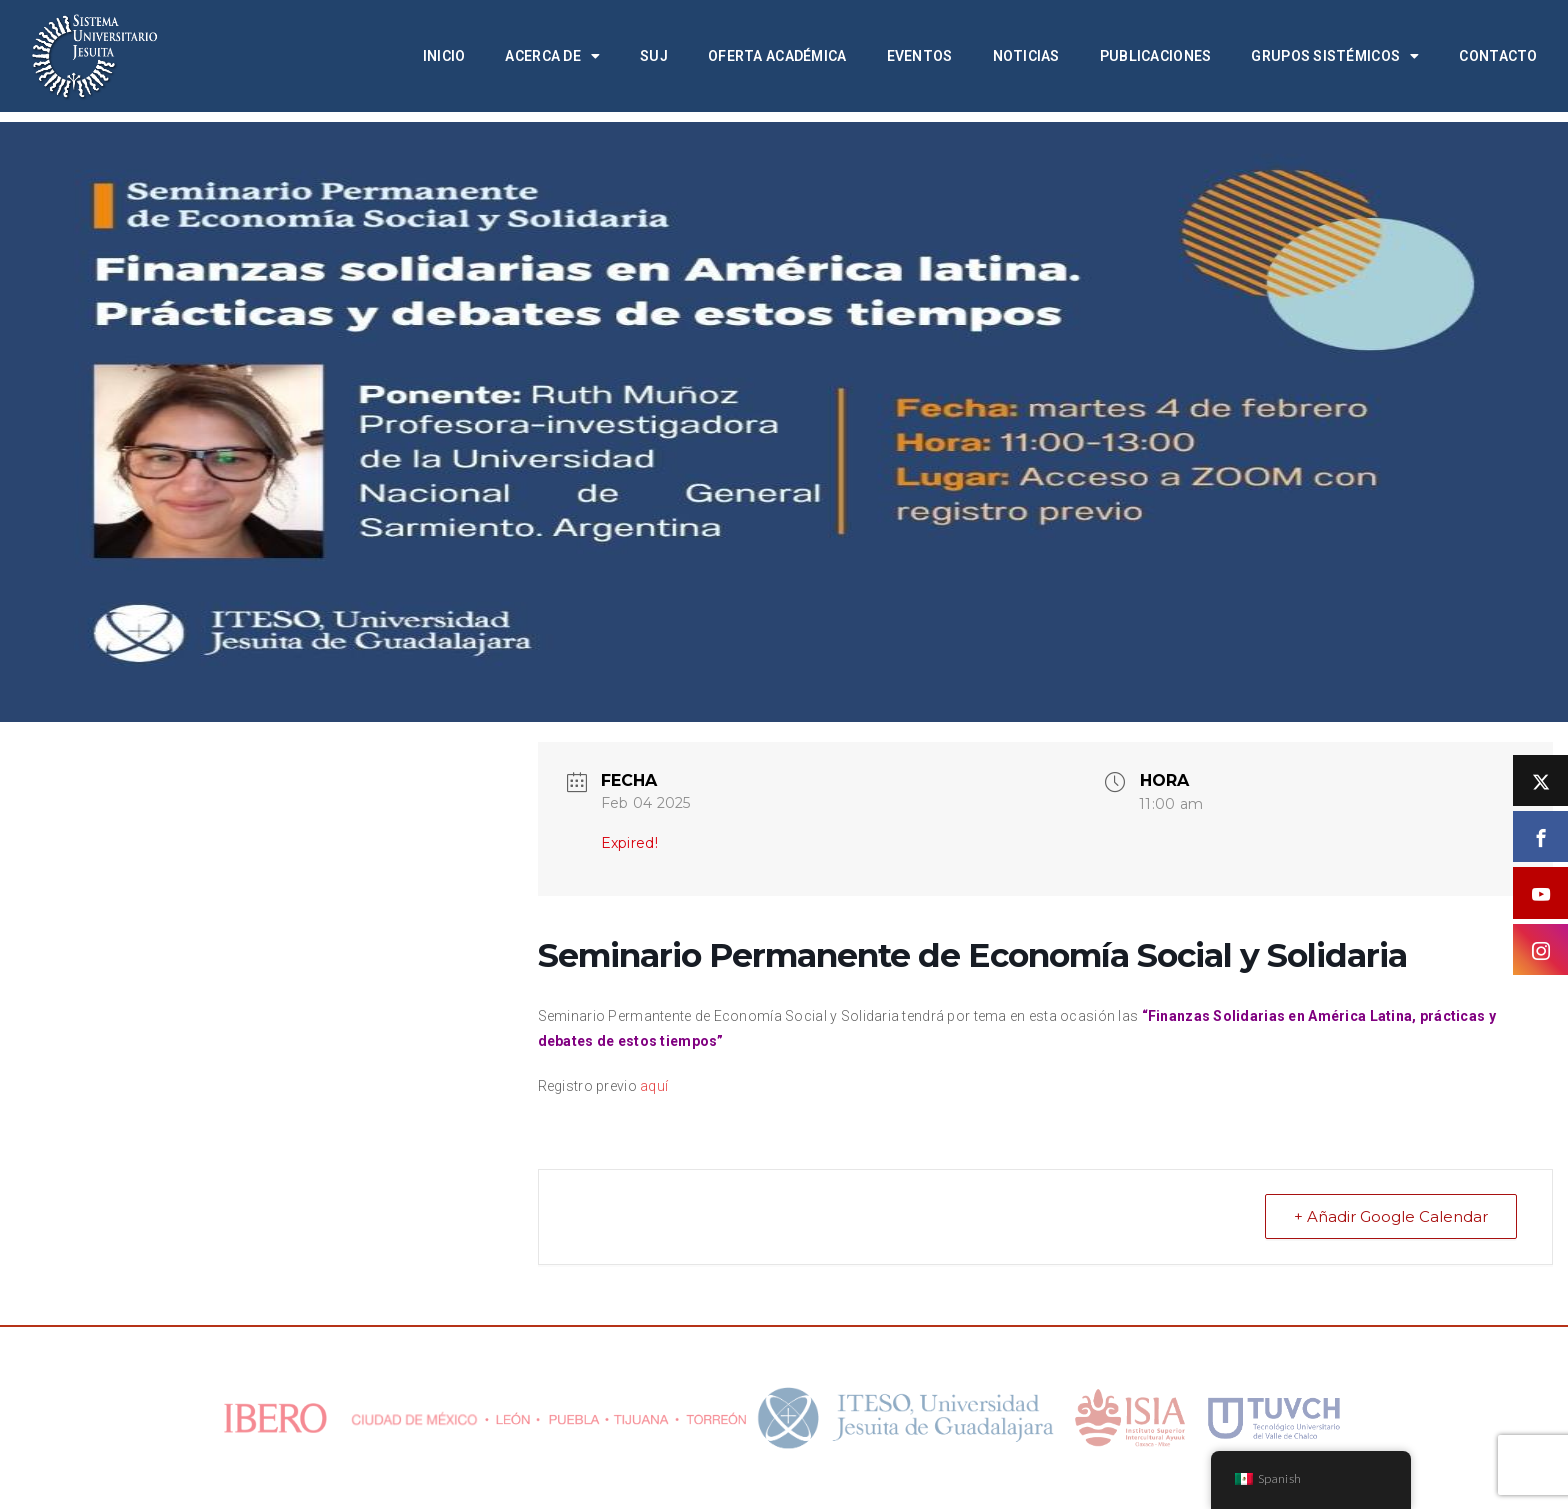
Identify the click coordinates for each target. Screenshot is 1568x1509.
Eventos (920, 56)
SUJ (654, 56)
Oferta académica (777, 56)
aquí (654, 1086)
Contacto (1498, 56)
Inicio (444, 56)
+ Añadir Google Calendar (1391, 1216)
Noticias (1026, 56)
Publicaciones (1156, 56)
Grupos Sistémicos (1335, 56)
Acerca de (552, 56)
